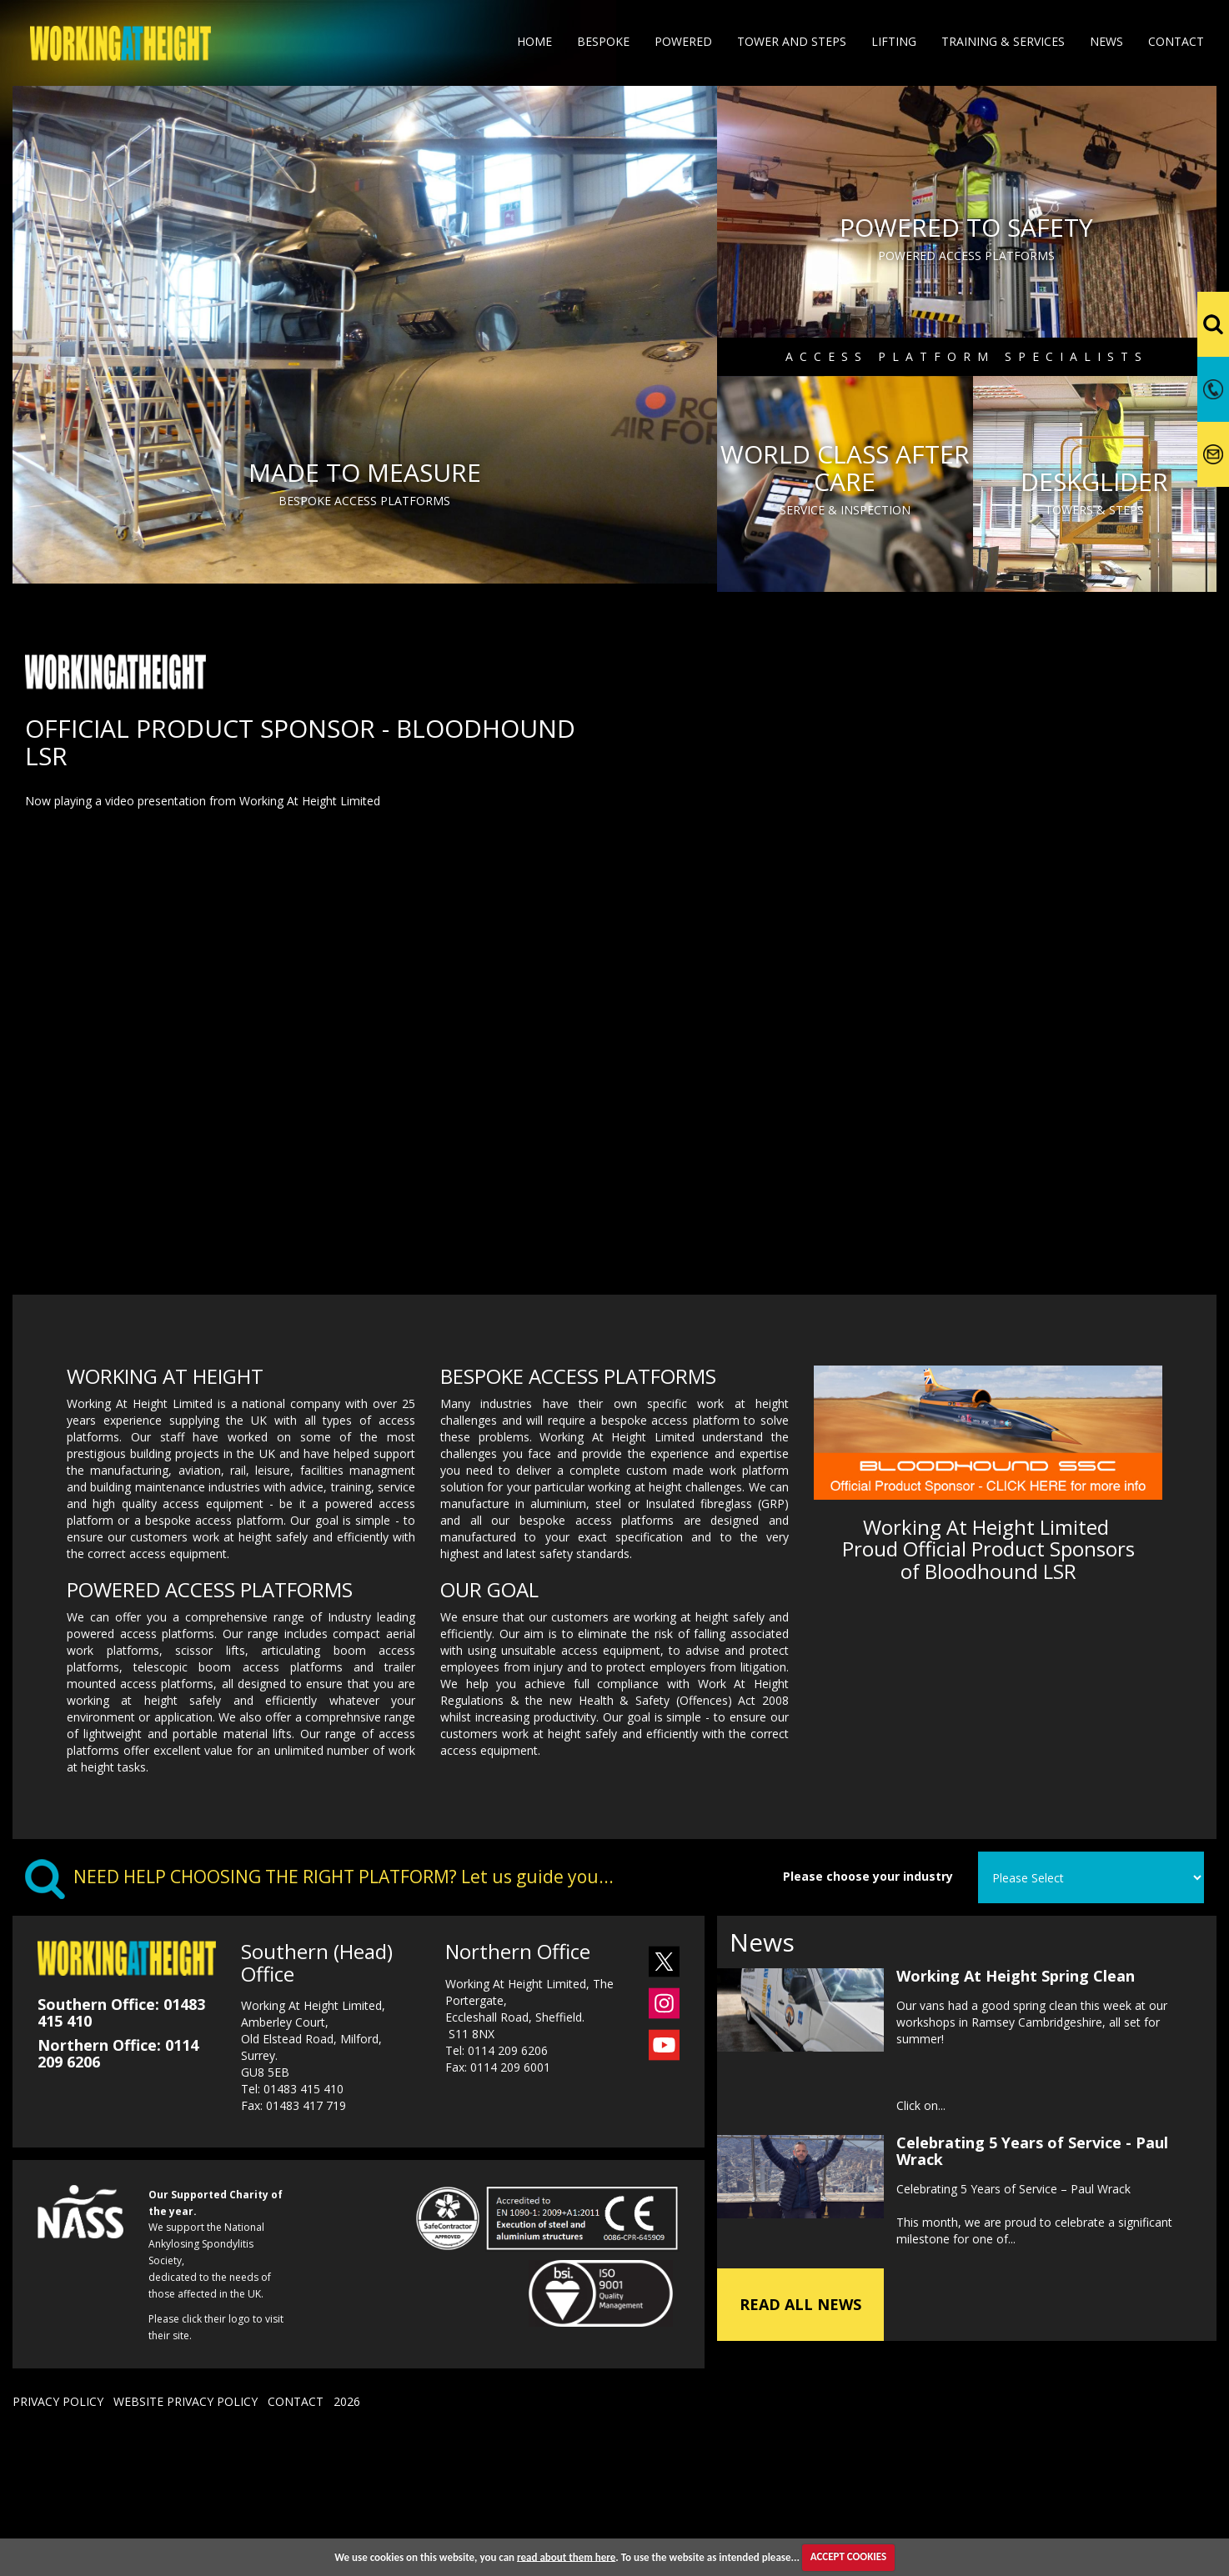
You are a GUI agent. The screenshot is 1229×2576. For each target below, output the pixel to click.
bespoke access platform (214, 1653)
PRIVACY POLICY (58, 2534)
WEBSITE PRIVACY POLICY (185, 2534)
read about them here (566, 2556)
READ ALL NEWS (800, 2437)
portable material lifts (232, 1866)
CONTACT (296, 2534)
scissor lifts (210, 1783)
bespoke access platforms (596, 1653)
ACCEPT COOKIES (848, 2556)
